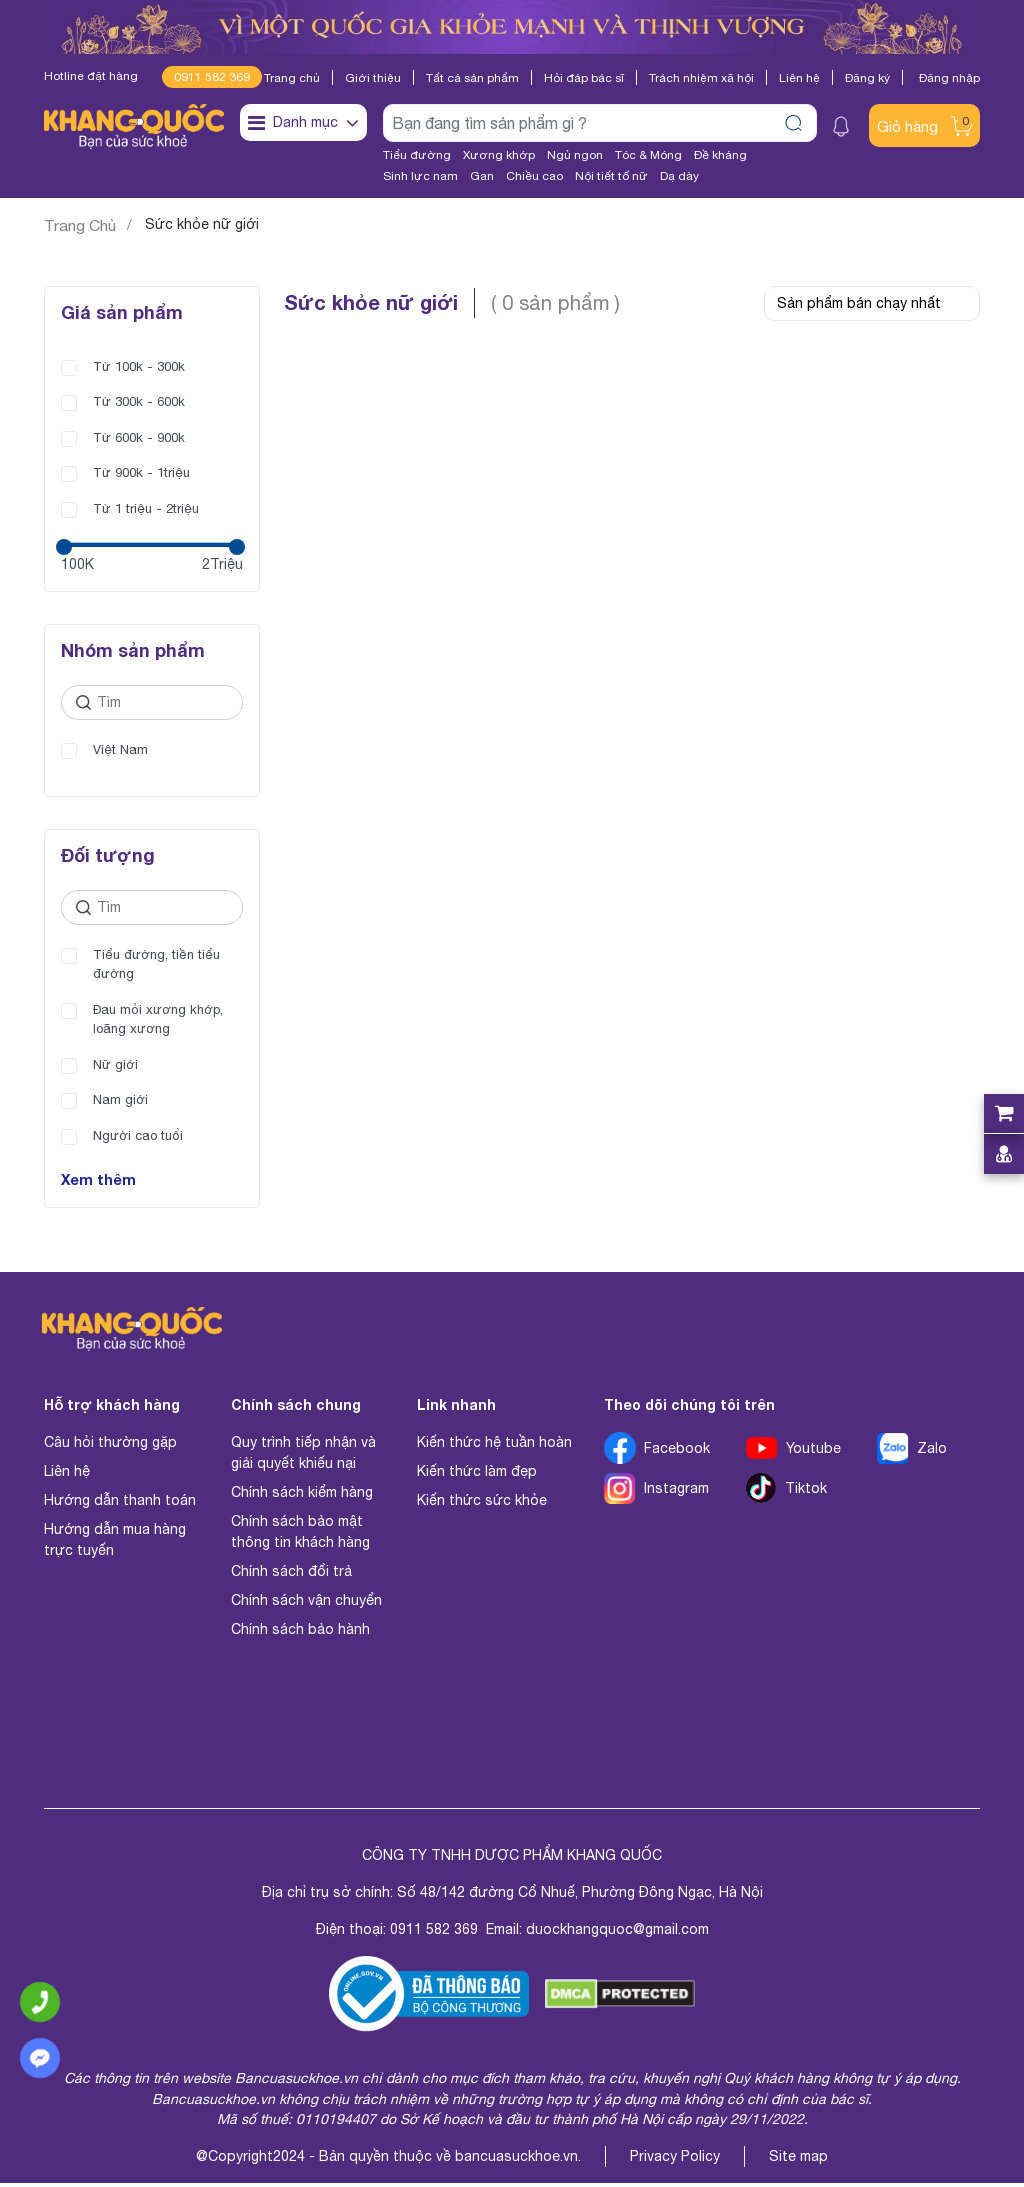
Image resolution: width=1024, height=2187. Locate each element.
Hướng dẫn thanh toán (120, 1504)
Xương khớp (499, 155)
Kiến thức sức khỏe (482, 1504)
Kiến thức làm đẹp (477, 1475)
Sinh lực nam (420, 176)
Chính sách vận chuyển (306, 1604)
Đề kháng (720, 155)
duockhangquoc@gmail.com (617, 1933)
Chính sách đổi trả (291, 1575)
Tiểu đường (417, 155)
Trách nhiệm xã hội (701, 78)
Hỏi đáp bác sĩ (584, 78)
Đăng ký (867, 78)
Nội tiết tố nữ (611, 176)
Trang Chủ (80, 226)
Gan (482, 176)
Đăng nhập (949, 78)
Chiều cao (534, 176)
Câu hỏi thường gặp (110, 1446)
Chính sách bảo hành (300, 1633)
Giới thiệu (373, 78)
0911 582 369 (212, 77)
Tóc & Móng (648, 155)
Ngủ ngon (575, 155)
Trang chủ (292, 78)
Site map (798, 2160)
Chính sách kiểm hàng (302, 1496)
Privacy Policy (675, 2160)
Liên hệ (799, 78)
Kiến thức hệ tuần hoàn (494, 1446)
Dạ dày (679, 176)
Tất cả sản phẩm (472, 78)
